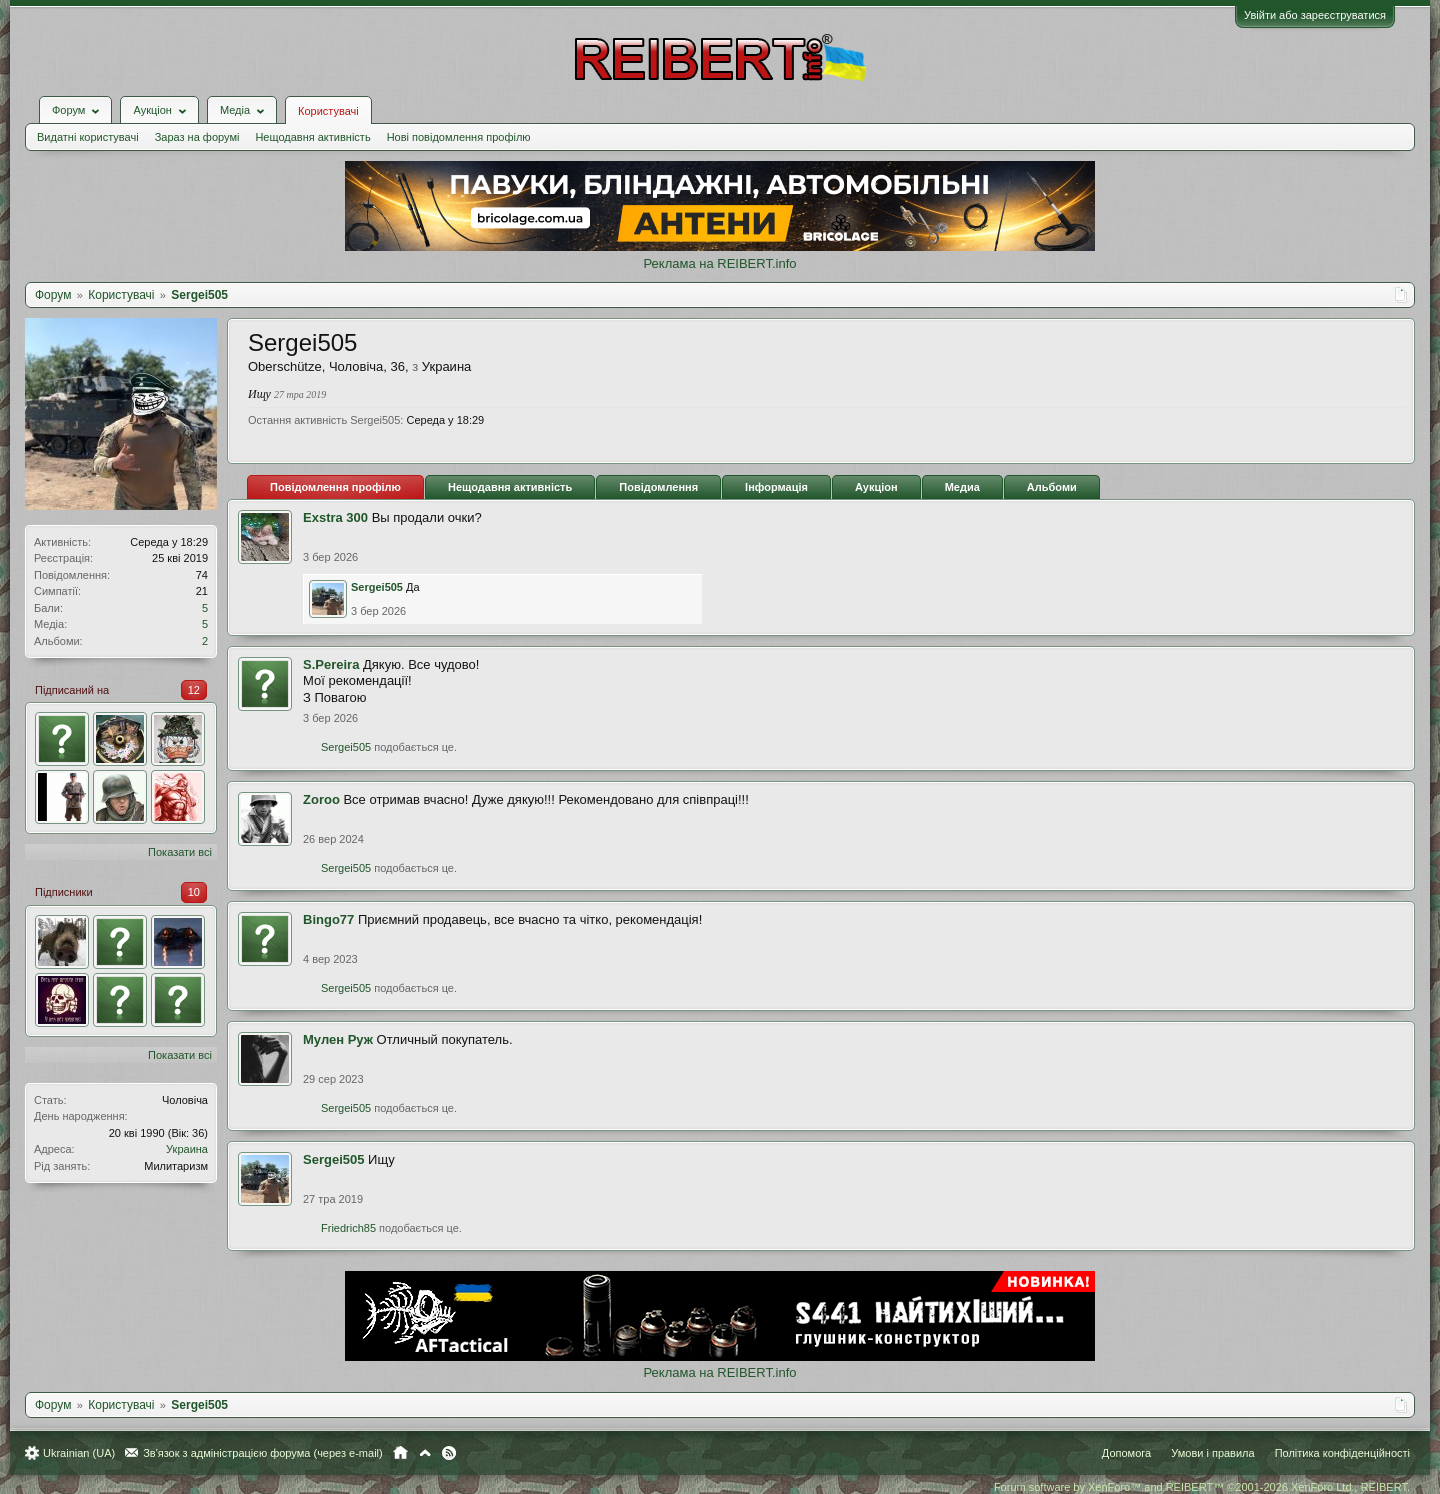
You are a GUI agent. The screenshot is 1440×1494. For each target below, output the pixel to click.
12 (194, 690)
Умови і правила (1212, 1453)
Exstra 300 (335, 517)
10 (194, 892)
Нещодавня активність (312, 137)
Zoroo (321, 799)
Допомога (1126, 1453)
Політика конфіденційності (1342, 1453)
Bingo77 (328, 919)
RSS (449, 1453)
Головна (400, 1453)
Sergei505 (377, 587)
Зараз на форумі (197, 137)
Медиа (962, 487)
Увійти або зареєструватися (1315, 15)
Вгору (425, 1453)
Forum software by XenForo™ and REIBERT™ (1202, 1487)
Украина (187, 1149)
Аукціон (876, 487)
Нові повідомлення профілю (459, 137)
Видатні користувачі (88, 137)
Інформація (776, 487)
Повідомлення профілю (335, 487)
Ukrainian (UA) (79, 1453)
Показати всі (180, 852)
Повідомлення (658, 487)
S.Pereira (331, 664)
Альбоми (1052, 487)
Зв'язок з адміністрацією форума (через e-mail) (263, 1453)
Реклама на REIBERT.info (719, 263)
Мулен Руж (338, 1039)
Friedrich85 (348, 1228)
